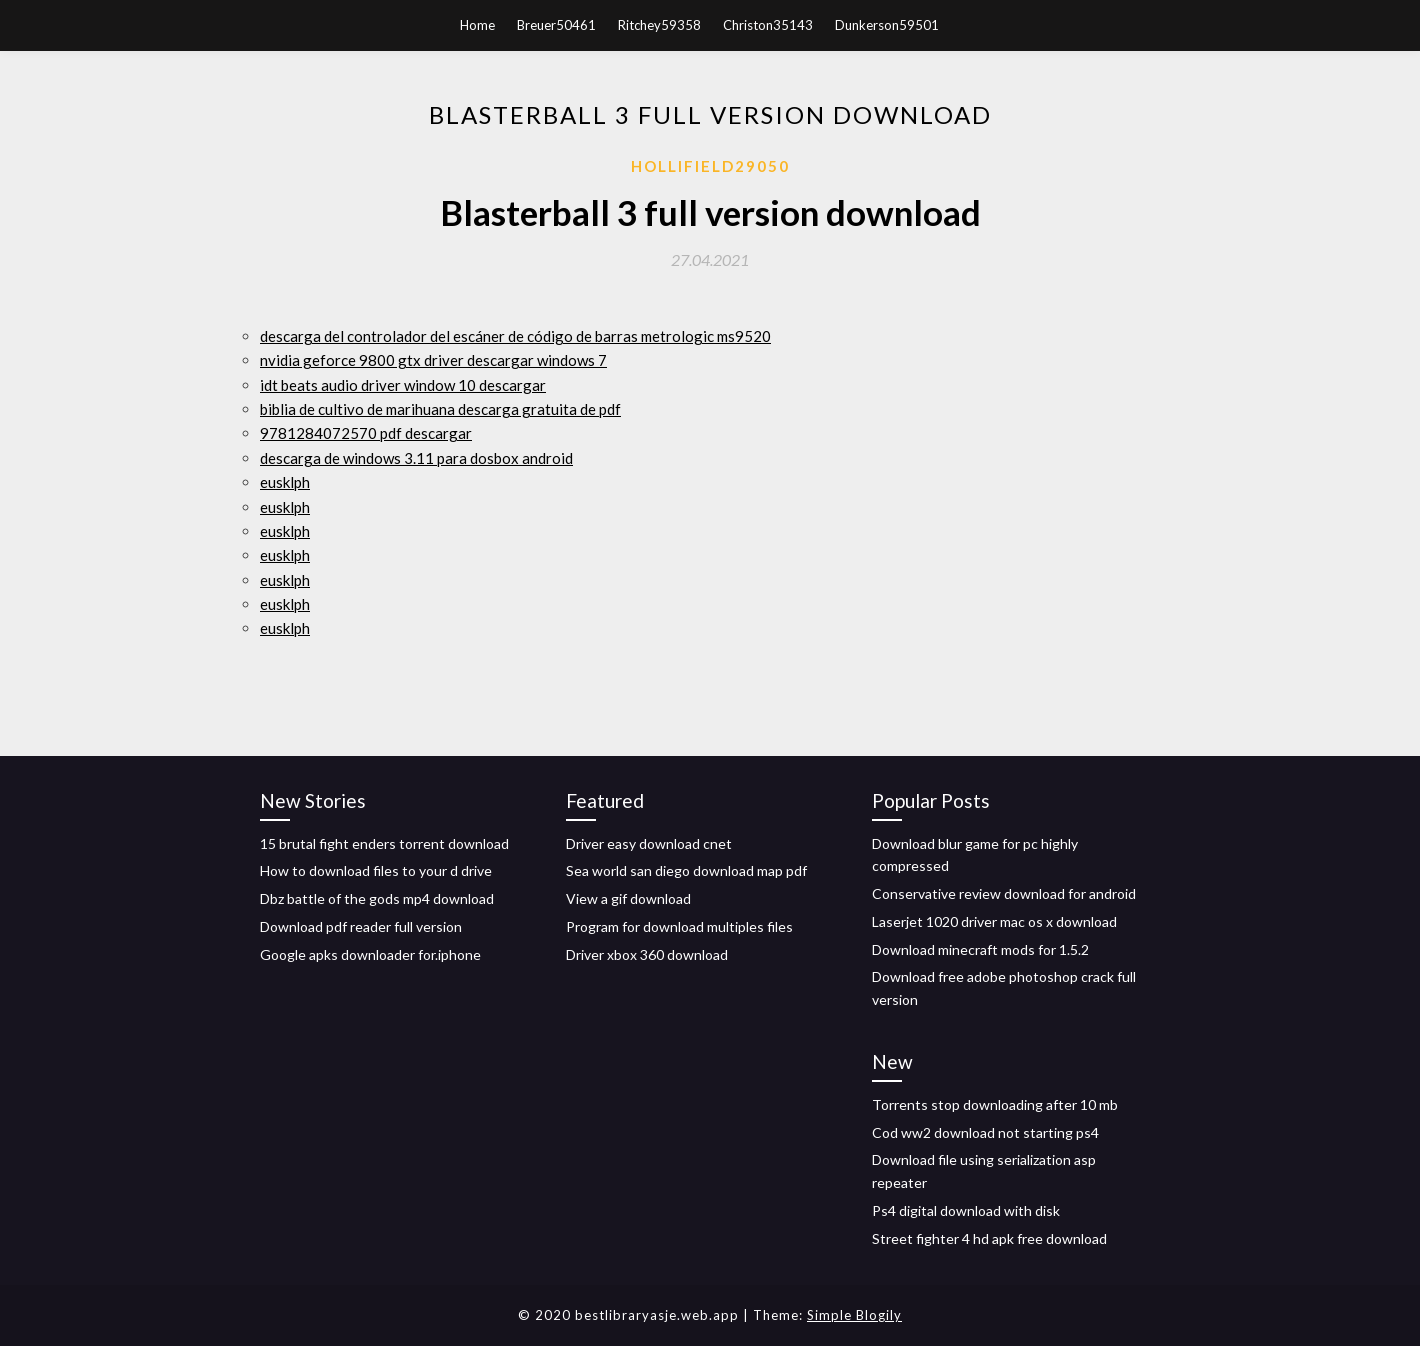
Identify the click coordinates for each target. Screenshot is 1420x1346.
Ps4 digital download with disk (966, 1210)
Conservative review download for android (1004, 893)
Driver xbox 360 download (647, 954)
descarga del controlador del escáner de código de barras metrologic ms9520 (515, 336)
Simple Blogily (854, 1315)
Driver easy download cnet (649, 843)
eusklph (285, 482)
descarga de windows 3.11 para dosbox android (416, 458)
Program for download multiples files (679, 926)
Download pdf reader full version (361, 926)
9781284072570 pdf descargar (366, 433)
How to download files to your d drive (376, 870)
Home (477, 25)
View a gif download (628, 898)
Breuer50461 (556, 25)
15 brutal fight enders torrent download (384, 843)
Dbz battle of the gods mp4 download (377, 898)
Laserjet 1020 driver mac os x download (994, 921)
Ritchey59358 (659, 25)
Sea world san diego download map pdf (686, 870)
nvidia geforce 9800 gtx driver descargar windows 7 (433, 360)
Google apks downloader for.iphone (370, 954)
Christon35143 (768, 25)
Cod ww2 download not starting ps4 (985, 1132)
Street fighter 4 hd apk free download (989, 1238)
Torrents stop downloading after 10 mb (995, 1104)
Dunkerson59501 (887, 25)
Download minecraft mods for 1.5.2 (980, 949)
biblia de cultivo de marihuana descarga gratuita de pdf (440, 409)
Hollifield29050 (710, 166)
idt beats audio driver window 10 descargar (403, 385)
